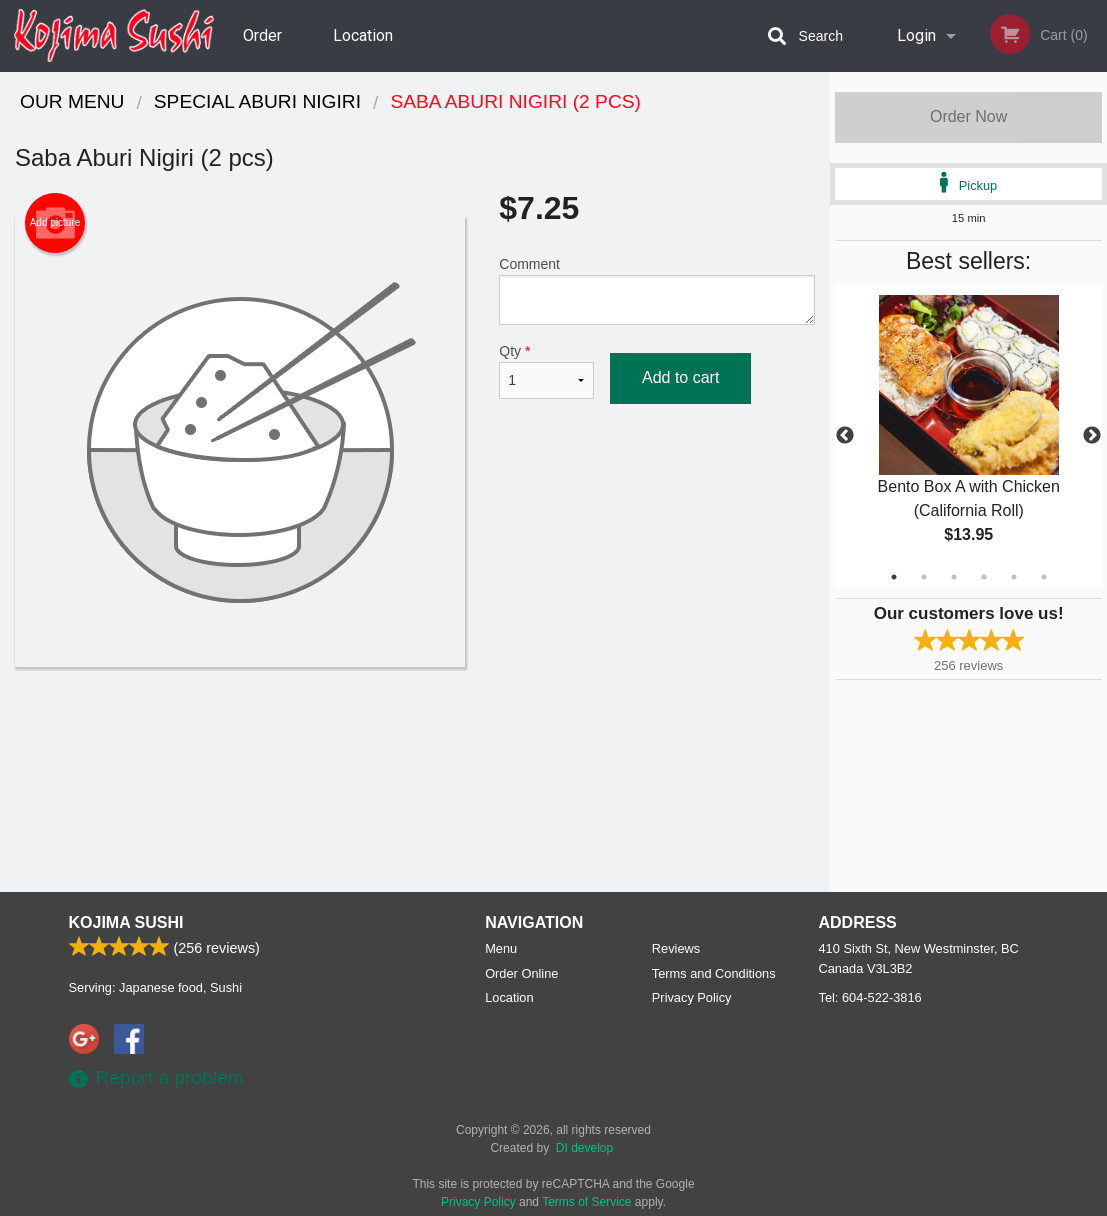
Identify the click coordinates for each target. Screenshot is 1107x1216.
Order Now (968, 116)
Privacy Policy (692, 997)
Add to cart (680, 377)
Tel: (870, 997)
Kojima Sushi (126, 922)
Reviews (676, 948)
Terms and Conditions (714, 973)
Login (916, 35)
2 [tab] (924, 577)
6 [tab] (1044, 577)
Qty (546, 371)
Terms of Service (586, 1202)
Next (1092, 436)
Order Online (265, 49)
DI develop (584, 1148)
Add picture (55, 223)
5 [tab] (1014, 577)
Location (363, 35)
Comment (657, 290)
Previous (845, 436)
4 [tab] (984, 577)
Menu (501, 948)
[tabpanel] (968, 436)
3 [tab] (954, 577)
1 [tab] (894, 577)
